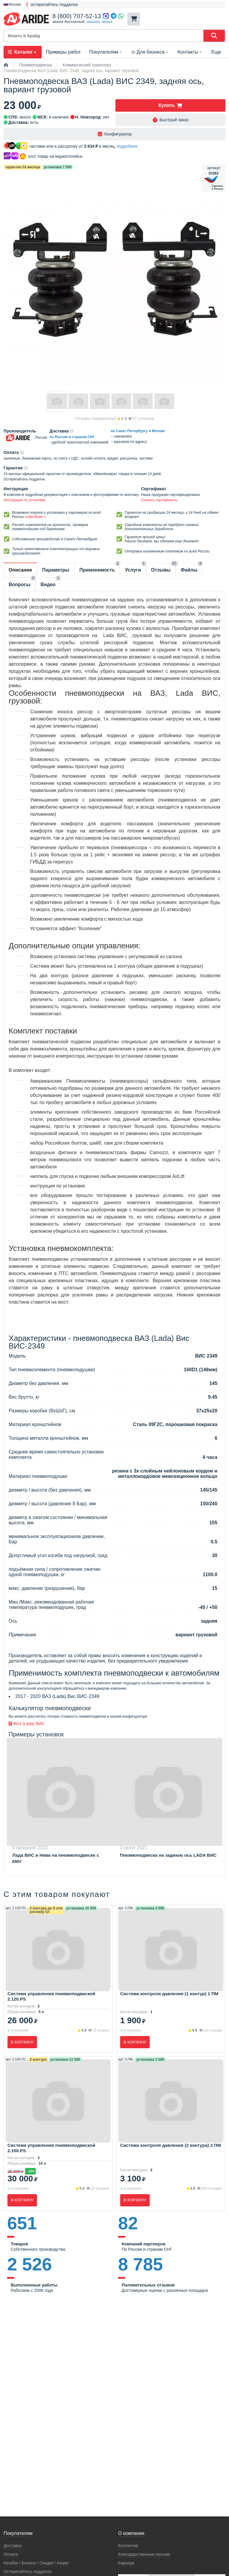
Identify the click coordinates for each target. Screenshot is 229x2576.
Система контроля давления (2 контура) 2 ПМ (170, 2145)
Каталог (23, 52)
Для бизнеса (150, 52)
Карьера (126, 2563)
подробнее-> (35, 517)
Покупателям (106, 52)
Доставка (12, 2545)
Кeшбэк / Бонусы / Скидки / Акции (36, 2563)
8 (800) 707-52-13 (76, 16)
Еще (216, 52)
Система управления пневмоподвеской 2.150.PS (51, 2148)
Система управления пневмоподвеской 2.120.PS (51, 1996)
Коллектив (128, 2545)
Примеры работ (63, 52)
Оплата (11, 2554)
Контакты (190, 52)
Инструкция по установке (24, 500)
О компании (131, 2533)
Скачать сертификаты (159, 500)
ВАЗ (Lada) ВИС (26, 1723)
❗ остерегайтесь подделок (51, 4)
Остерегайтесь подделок (28, 2571)
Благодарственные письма (144, 2554)
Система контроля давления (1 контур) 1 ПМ (169, 1993)
